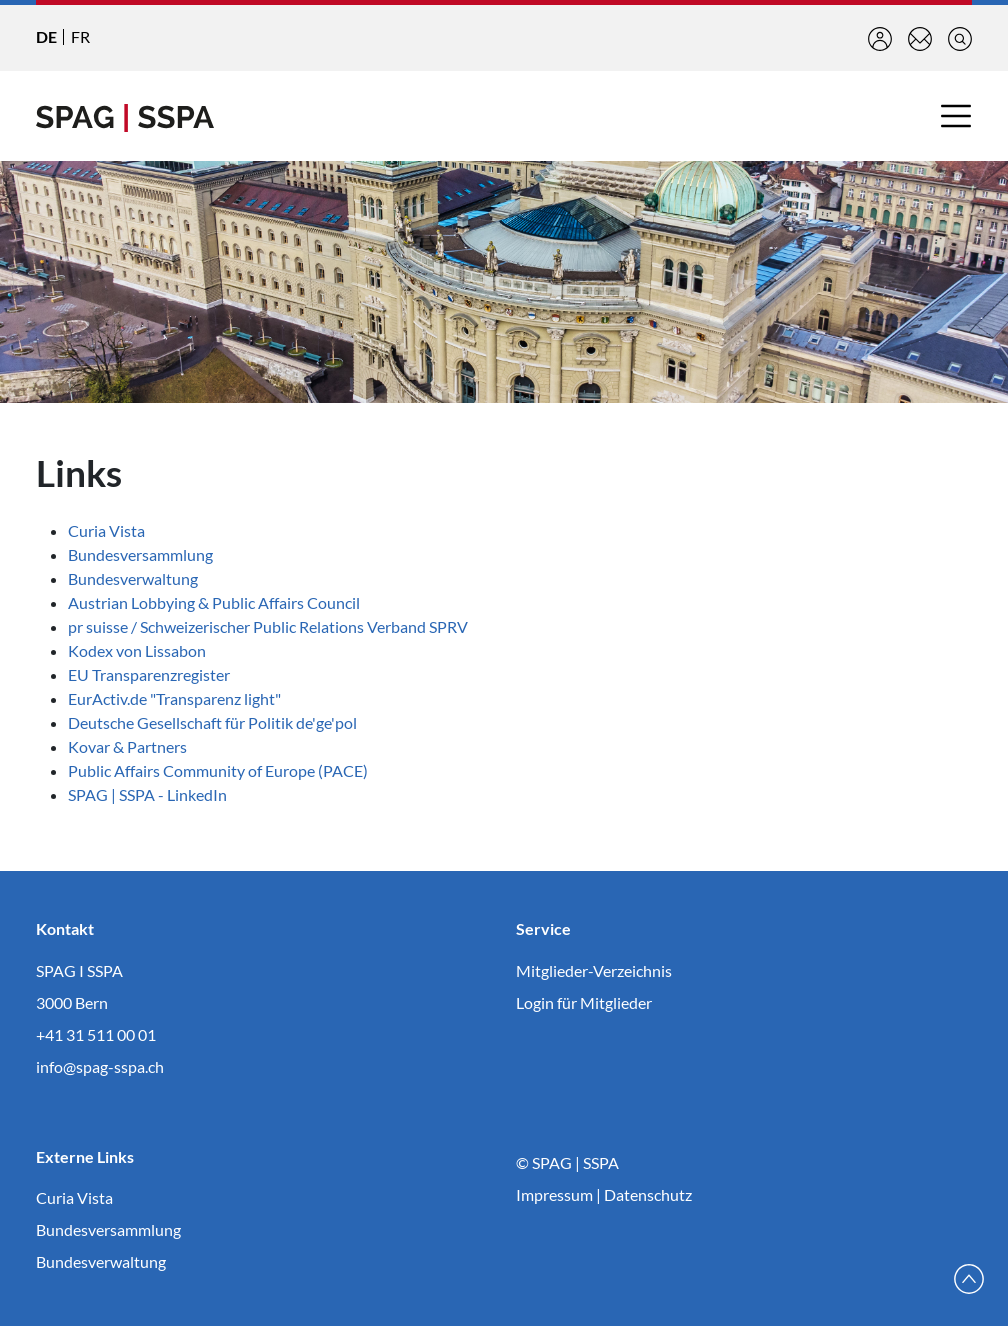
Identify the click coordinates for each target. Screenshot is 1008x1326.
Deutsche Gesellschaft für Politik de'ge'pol (217, 722)
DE (46, 36)
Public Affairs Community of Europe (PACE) (218, 770)
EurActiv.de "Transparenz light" (174, 698)
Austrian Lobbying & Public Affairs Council (214, 602)
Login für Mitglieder (584, 1002)
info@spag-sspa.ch (100, 1066)
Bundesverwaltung (133, 578)
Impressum (554, 1194)
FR (80, 36)
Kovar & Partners (127, 746)
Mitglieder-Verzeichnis (594, 970)
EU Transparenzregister (149, 674)
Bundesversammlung (140, 554)
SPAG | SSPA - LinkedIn (147, 794)
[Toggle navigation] (956, 116)
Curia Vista (106, 530)
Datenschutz (648, 1194)
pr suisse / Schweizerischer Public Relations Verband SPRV (268, 626)
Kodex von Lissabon (137, 650)
